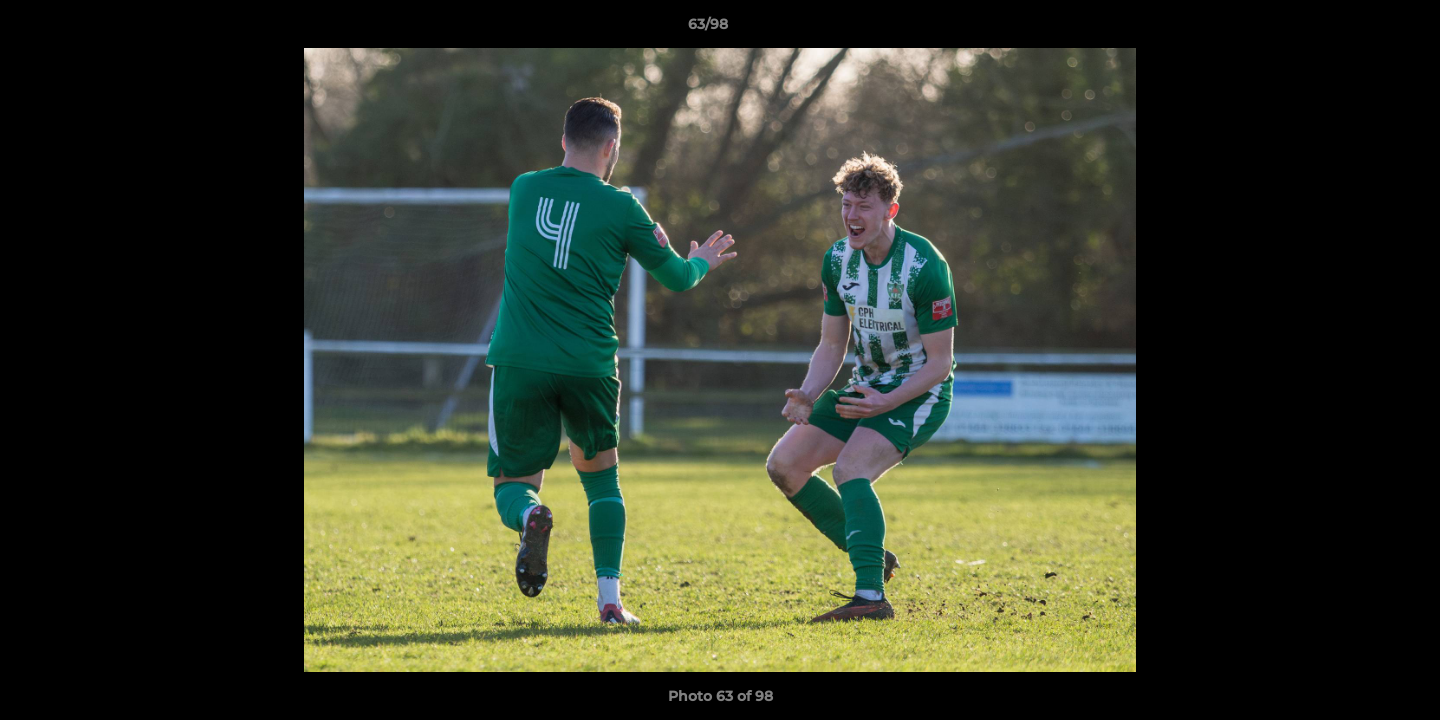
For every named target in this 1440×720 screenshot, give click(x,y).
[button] (1356, 29)
